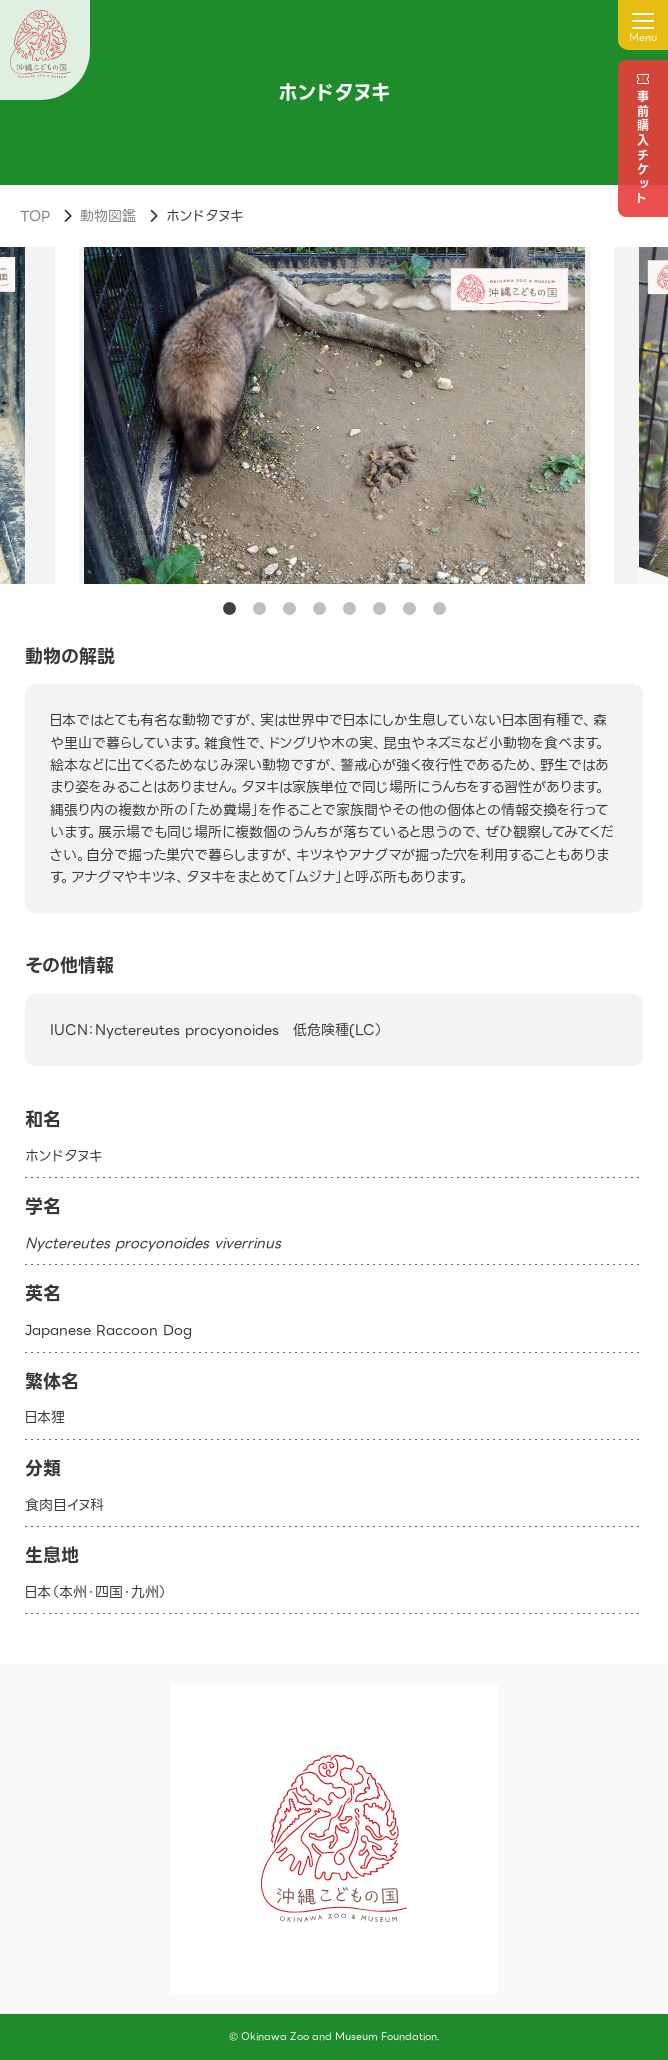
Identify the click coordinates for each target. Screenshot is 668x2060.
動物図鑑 (108, 216)
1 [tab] (229, 609)
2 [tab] (259, 609)
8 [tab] (439, 609)
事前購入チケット (642, 148)
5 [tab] (349, 609)
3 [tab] (289, 609)
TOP (35, 216)
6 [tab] (379, 609)
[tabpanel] (334, 415)
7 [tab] (409, 609)
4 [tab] (319, 609)
